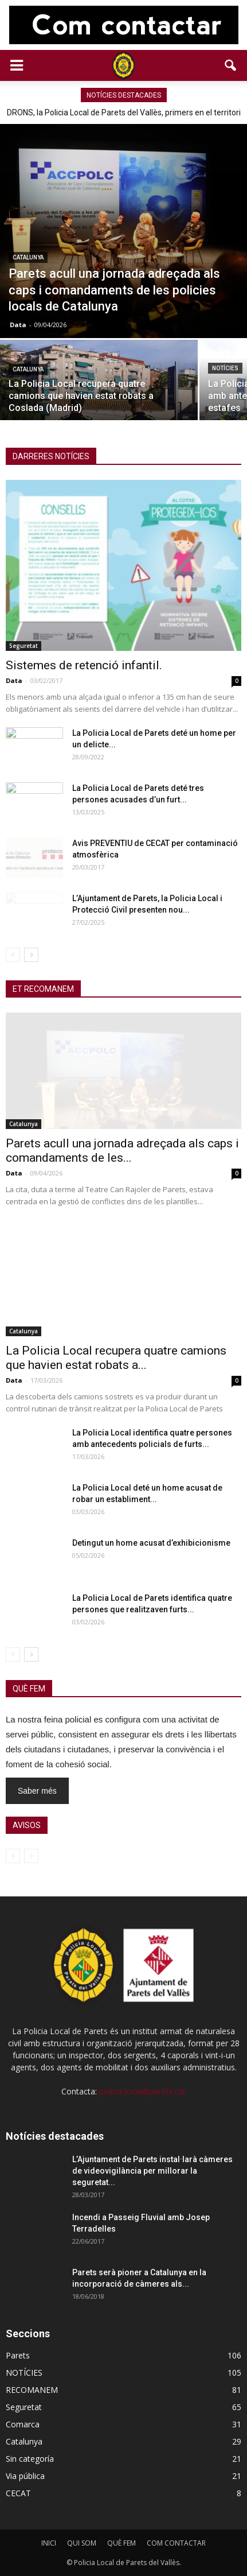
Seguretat (23, 646)
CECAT (18, 2493)
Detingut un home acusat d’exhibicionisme (151, 1542)
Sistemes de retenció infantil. (84, 665)
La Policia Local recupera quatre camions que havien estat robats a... (116, 1358)
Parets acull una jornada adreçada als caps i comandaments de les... (122, 1150)
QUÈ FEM (121, 2543)
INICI (48, 2543)
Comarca (23, 2424)
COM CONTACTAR (176, 2543)
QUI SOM (81, 2543)
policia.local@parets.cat (142, 2091)
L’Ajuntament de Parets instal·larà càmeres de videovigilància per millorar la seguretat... (152, 2171)
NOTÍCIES (225, 368)
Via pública (25, 2475)
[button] (231, 65)
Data (18, 324)
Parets (18, 2355)
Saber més (37, 1790)
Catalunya (28, 257)
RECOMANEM (32, 2389)
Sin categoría (30, 2458)
